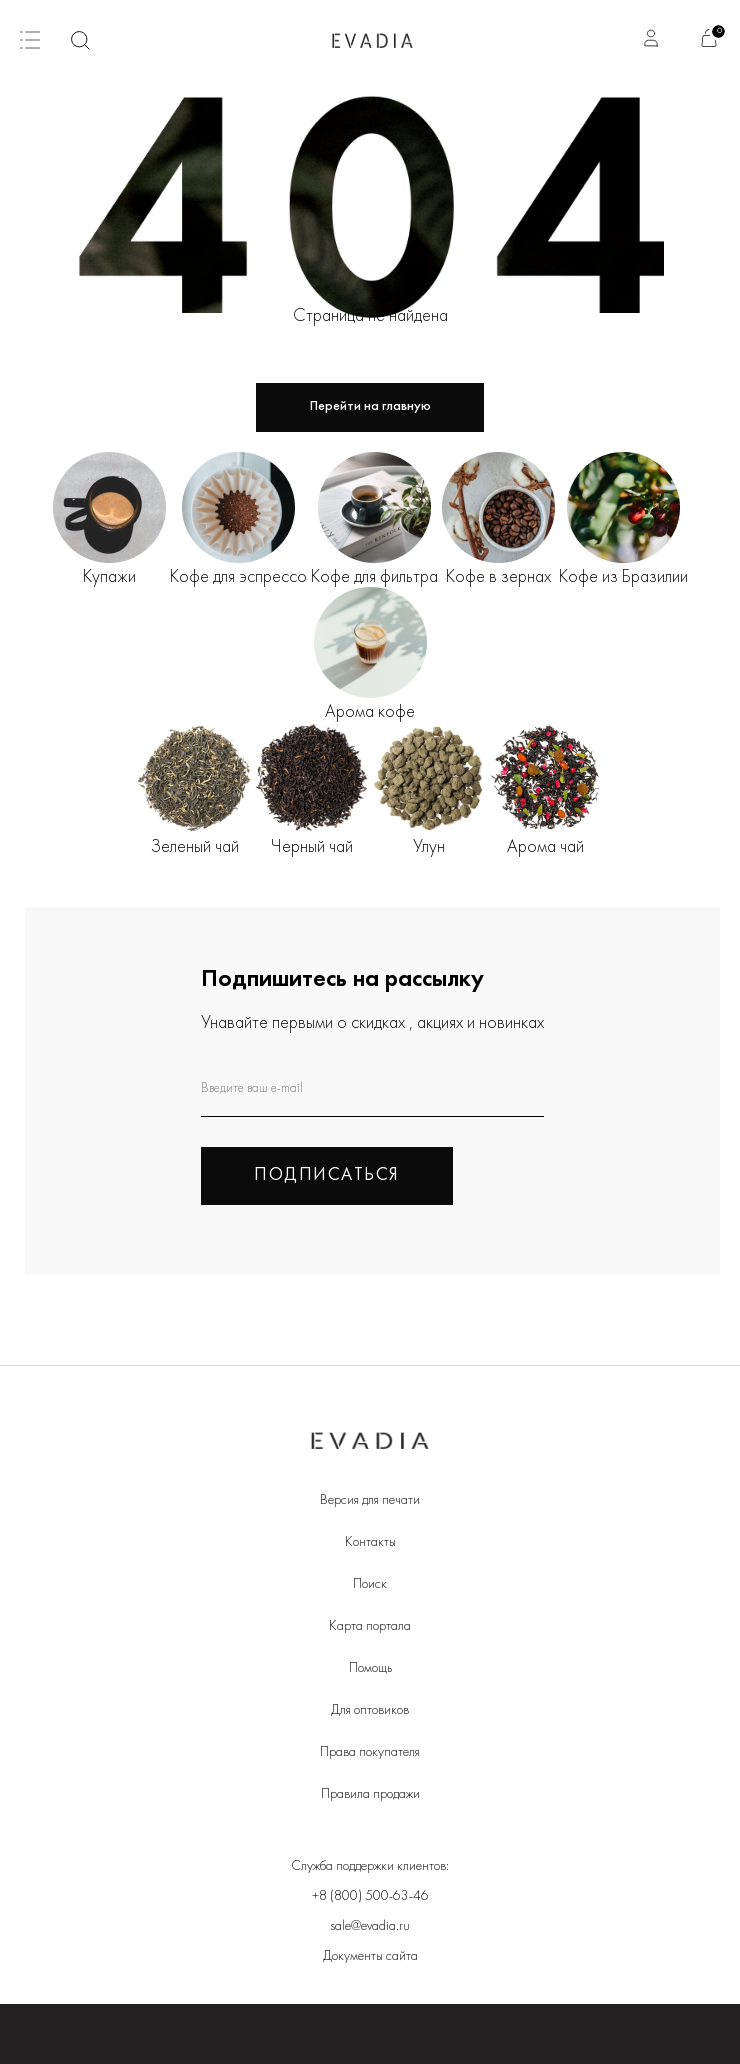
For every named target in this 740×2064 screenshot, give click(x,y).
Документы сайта (370, 1956)
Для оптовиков (370, 1710)
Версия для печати (370, 1500)
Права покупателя (370, 1752)
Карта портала (370, 1626)
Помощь (370, 1668)
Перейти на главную (370, 406)
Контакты (370, 1542)
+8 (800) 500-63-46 (370, 1896)
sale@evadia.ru (370, 1926)
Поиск (370, 1584)
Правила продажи (370, 1794)
